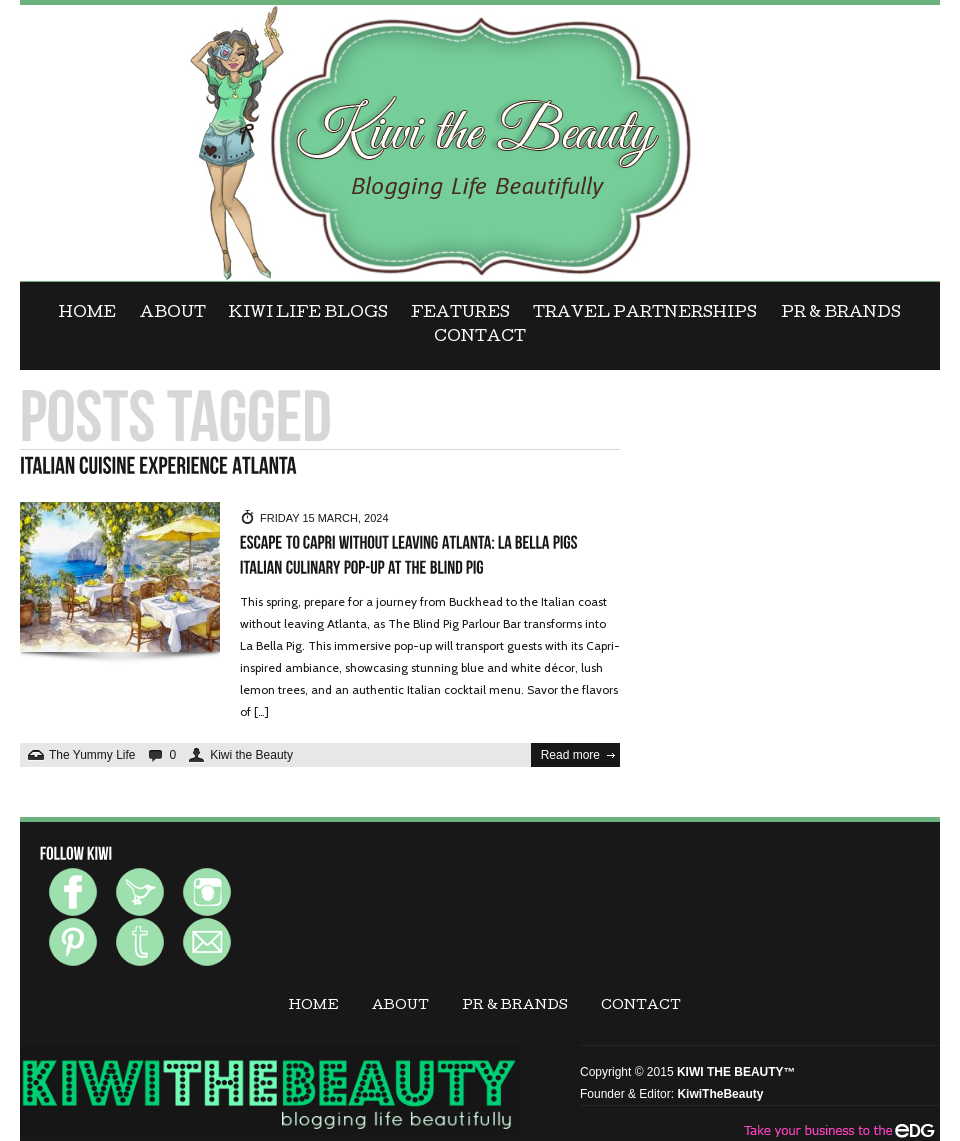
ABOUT (173, 314)
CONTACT (480, 338)
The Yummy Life (92, 755)
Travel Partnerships (645, 314)
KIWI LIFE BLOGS (308, 314)
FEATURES (460, 314)
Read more (570, 755)
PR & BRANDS (841, 314)
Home (87, 314)
